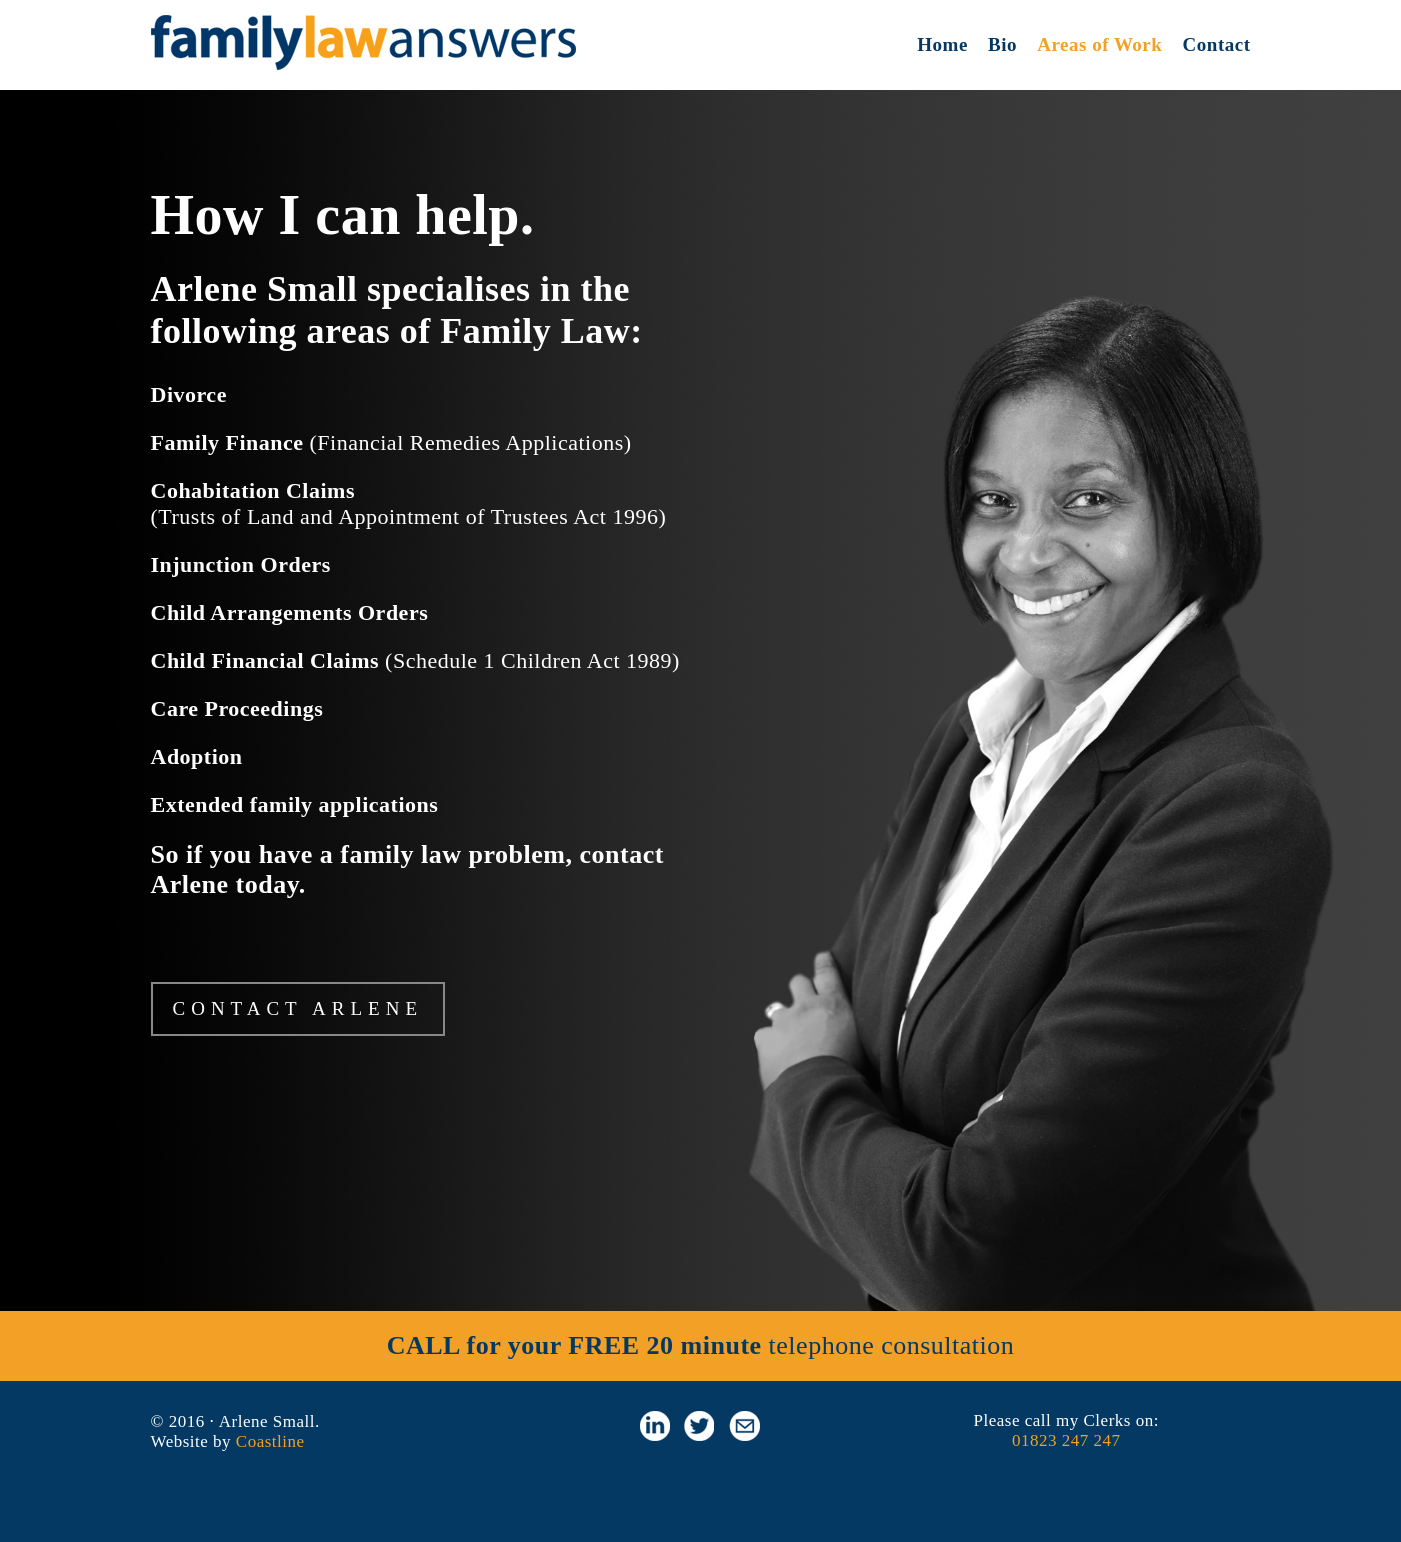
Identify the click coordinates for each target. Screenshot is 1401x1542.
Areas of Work (1099, 44)
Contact (1217, 44)
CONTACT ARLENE (298, 1008)
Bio (1002, 44)
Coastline (270, 1441)
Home (942, 44)
